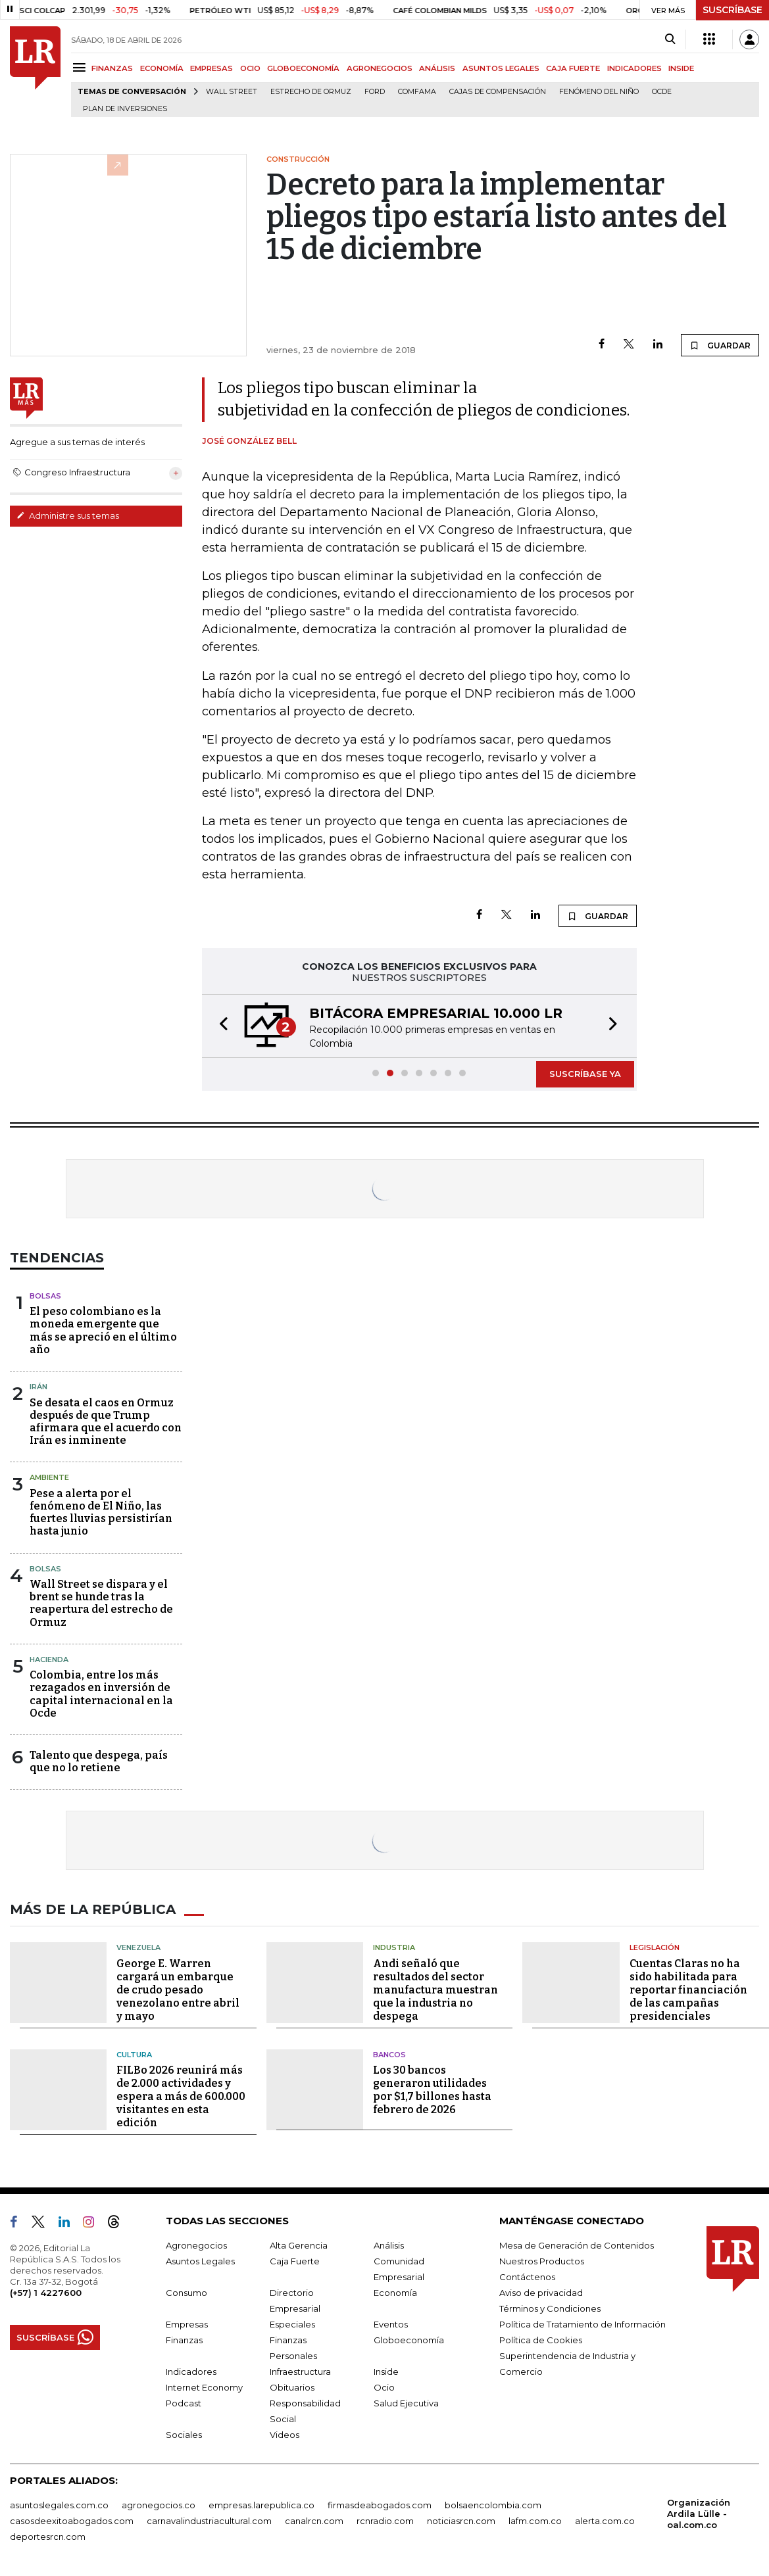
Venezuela (138, 1947)
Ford (374, 91)
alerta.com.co (605, 2521)
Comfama (417, 91)
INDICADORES (634, 68)
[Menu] (81, 67)
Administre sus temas (67, 515)
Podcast (183, 2403)
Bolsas (45, 1295)
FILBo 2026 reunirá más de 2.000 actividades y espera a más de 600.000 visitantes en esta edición (180, 2096)
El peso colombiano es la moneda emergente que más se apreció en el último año (103, 1330)
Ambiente (49, 1477)
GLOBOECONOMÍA (303, 68)
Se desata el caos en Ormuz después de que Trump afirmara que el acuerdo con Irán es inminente (106, 1421)
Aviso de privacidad (541, 2292)
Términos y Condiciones (550, 2308)
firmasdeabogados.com (380, 2505)
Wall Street (231, 91)
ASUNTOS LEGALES (500, 68)
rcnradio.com (385, 2521)
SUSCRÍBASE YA (585, 1073)
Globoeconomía (409, 2340)
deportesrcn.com (48, 2536)
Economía (395, 2292)
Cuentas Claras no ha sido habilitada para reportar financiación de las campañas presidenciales (688, 1989)
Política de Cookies (540, 2340)
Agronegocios (196, 2245)
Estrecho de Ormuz (310, 91)
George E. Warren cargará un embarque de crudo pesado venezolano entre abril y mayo (177, 1989)
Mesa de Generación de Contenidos (576, 2245)
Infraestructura (300, 2371)
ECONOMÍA (162, 68)
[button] (219, 1026)
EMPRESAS (211, 68)
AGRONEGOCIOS (379, 68)
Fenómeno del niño (599, 91)
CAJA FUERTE (573, 68)
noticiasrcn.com (461, 2521)
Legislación (655, 1947)
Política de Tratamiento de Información (582, 2324)
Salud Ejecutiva (406, 2403)
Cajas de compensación (497, 91)
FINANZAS (112, 68)
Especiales (292, 2324)
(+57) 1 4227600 (46, 2292)
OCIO (250, 68)
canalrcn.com (314, 2521)
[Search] (670, 39)
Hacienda (49, 1659)
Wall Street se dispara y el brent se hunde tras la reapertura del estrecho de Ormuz (101, 1603)
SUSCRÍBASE (732, 10)
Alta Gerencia (299, 2245)
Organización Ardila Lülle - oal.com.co (698, 2513)
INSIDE (681, 68)
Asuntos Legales (200, 2261)
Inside (386, 2371)
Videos (284, 2434)
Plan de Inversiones (125, 109)
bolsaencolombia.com (493, 2505)
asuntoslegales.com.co (59, 2505)
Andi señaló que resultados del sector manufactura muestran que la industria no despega (435, 1989)
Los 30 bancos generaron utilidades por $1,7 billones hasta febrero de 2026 (432, 2090)
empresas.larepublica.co (261, 2505)
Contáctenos (527, 2277)
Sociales (184, 2434)
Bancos (389, 2054)
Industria (394, 1947)
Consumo (186, 2292)
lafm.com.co (535, 2521)
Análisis (389, 2245)
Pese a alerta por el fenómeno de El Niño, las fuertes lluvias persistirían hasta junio (101, 1512)
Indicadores (191, 2371)
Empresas (187, 2324)
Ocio (384, 2387)
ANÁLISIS (437, 68)
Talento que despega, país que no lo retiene (99, 1761)
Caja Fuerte (295, 2261)
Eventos (391, 2324)
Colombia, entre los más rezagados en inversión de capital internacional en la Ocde (101, 1694)
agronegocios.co (158, 2505)
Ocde (662, 91)
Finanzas (184, 2340)
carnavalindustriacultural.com (209, 2521)
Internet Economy (204, 2387)
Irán (38, 1386)
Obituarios (292, 2387)
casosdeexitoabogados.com (72, 2521)
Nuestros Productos (541, 2261)
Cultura (134, 2054)
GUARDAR (720, 345)
